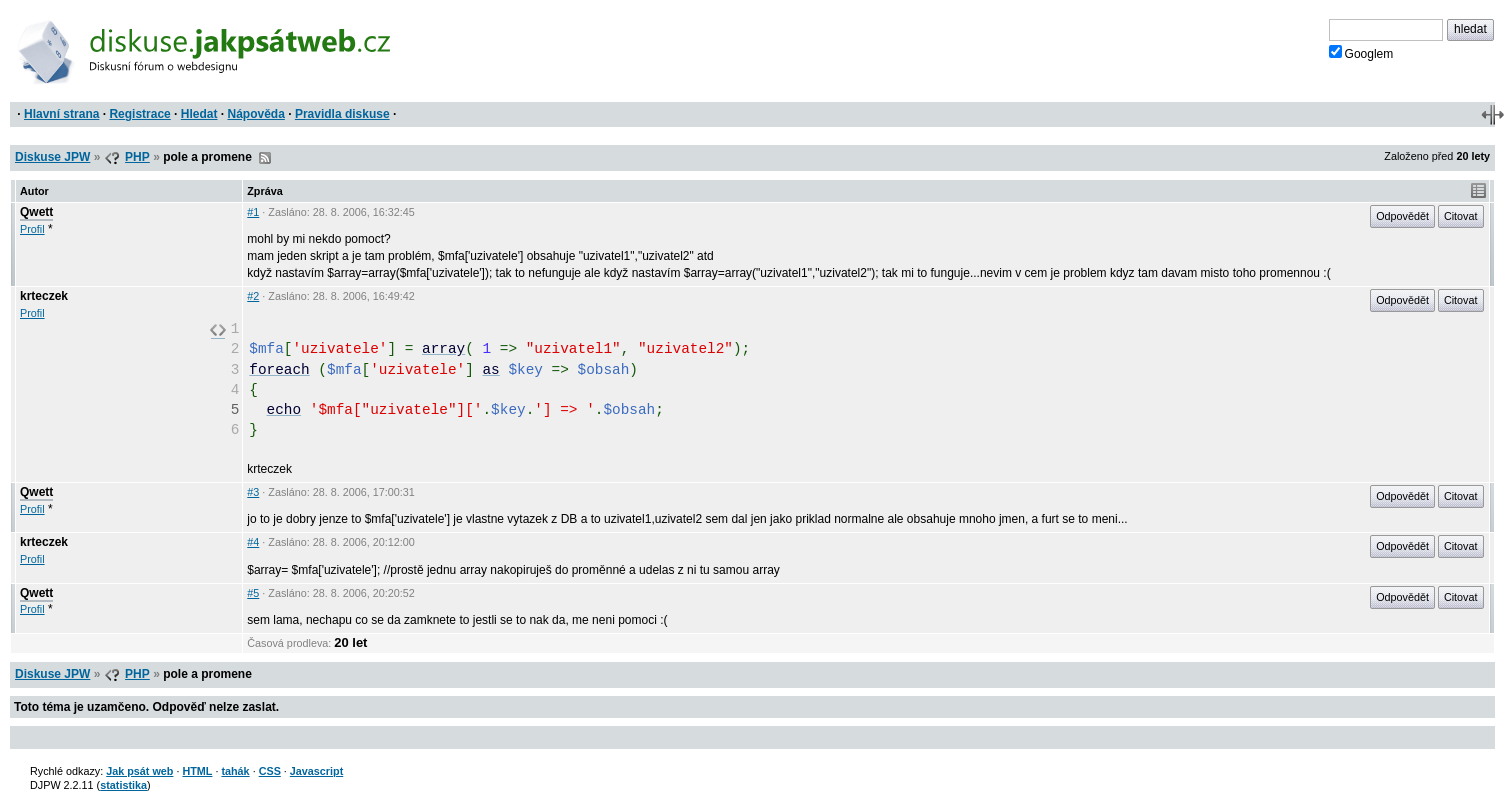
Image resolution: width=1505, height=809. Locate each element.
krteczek (44, 296)
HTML (197, 771)
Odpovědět (1402, 216)
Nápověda (256, 114)
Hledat (199, 114)
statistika (123, 785)
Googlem (1361, 53)
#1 (253, 212)
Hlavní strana (61, 114)
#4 (253, 542)
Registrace (139, 114)
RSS (265, 158)
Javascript (316, 771)
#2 (253, 296)
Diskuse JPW (52, 157)
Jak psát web (139, 771)
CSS (270, 771)
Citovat (1461, 216)
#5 (253, 593)
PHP (137, 157)
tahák (235, 771)
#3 (253, 492)
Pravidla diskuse (342, 114)
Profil (32, 229)
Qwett (36, 212)
